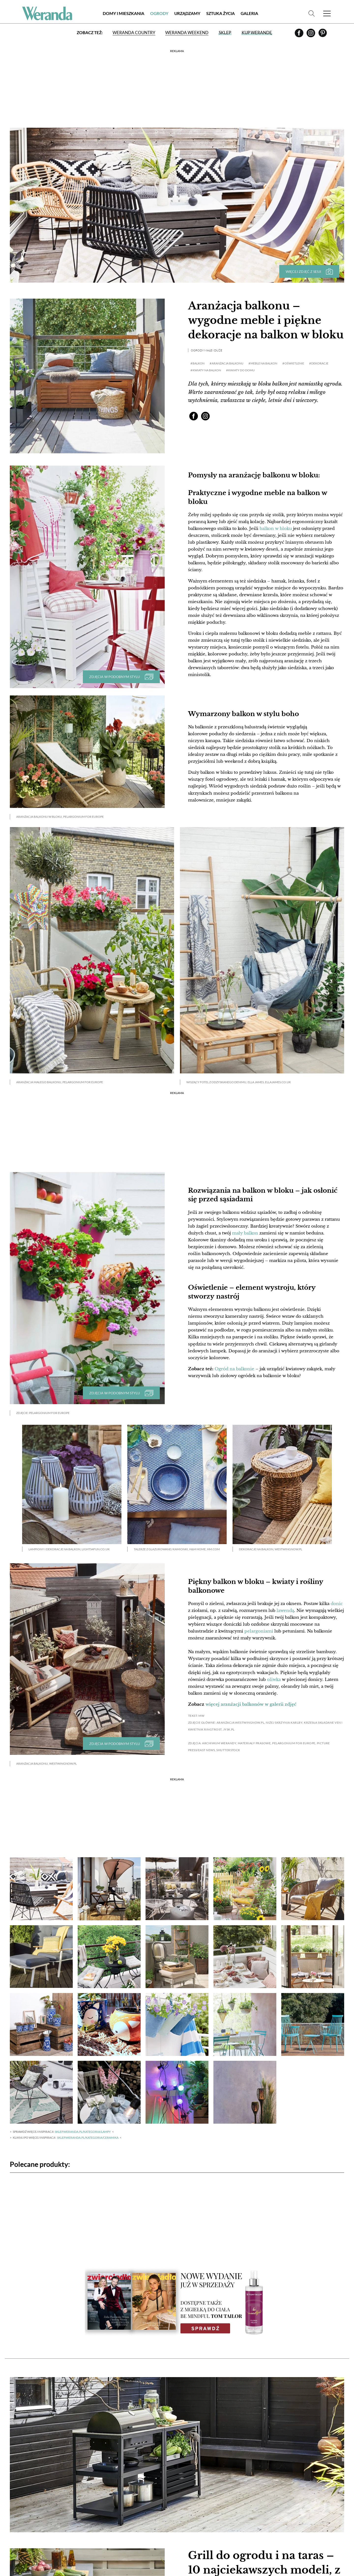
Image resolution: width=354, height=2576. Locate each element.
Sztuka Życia (220, 13)
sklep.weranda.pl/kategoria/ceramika (87, 2150)
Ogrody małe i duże (206, 362)
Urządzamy (187, 13)
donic (337, 1616)
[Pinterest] (322, 35)
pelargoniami (258, 1643)
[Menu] (327, 13)
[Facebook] (299, 35)
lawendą (285, 1622)
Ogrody (159, 13)
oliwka (274, 1691)
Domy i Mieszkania (123, 13)
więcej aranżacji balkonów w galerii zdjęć (251, 1716)
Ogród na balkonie (235, 1381)
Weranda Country (134, 32)
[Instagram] (311, 35)
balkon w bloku (276, 540)
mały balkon (245, 1245)
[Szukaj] (311, 13)
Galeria (249, 13)
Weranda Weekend (186, 32)
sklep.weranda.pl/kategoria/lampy (83, 2144)
